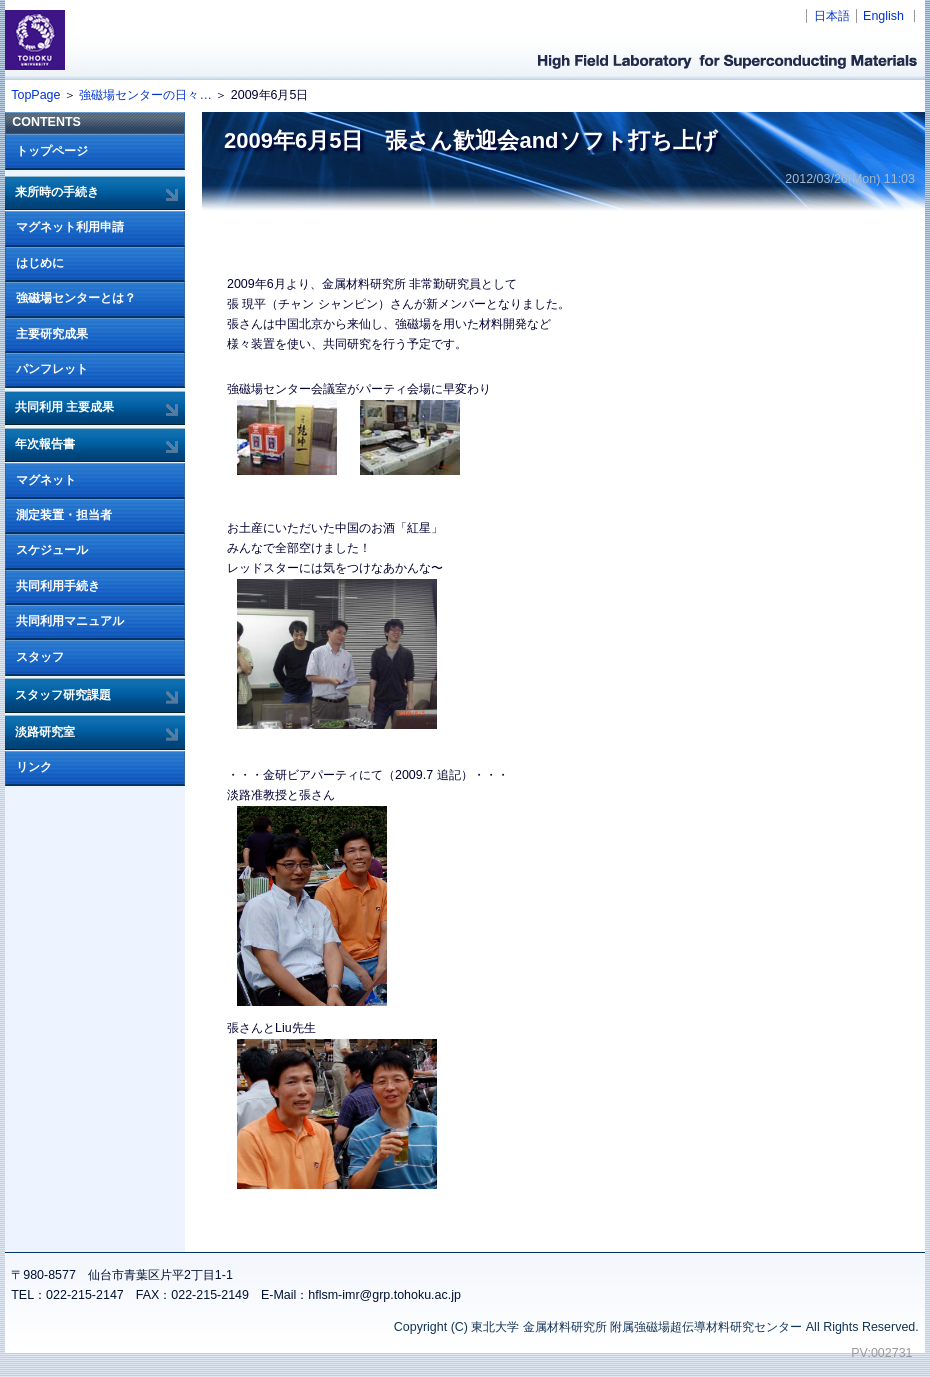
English (883, 16)
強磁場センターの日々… (145, 95)
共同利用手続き (58, 586)
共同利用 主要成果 (64, 407)
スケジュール (52, 550)
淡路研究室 (45, 732)
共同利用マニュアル (70, 621)
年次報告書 (45, 444)
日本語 (832, 16)
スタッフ (40, 657)
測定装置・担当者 (64, 515)
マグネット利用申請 (70, 227)
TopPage (35, 95)
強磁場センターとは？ (76, 298)
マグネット (46, 480)
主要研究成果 (52, 334)
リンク (34, 767)
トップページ (52, 151)
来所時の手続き (57, 192)
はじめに (40, 263)
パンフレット (52, 369)
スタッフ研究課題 (63, 695)
